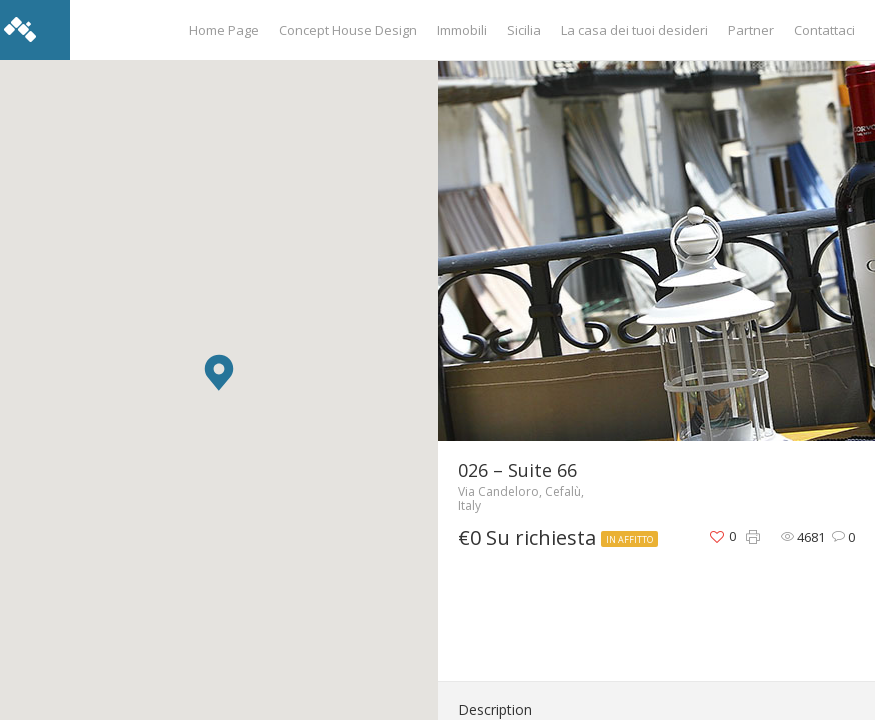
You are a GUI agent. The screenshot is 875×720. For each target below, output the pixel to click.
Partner (751, 30)
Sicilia (524, 30)
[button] (219, 372)
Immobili (462, 30)
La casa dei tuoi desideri (634, 30)
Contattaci (824, 30)
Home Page (224, 30)
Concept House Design (348, 30)
